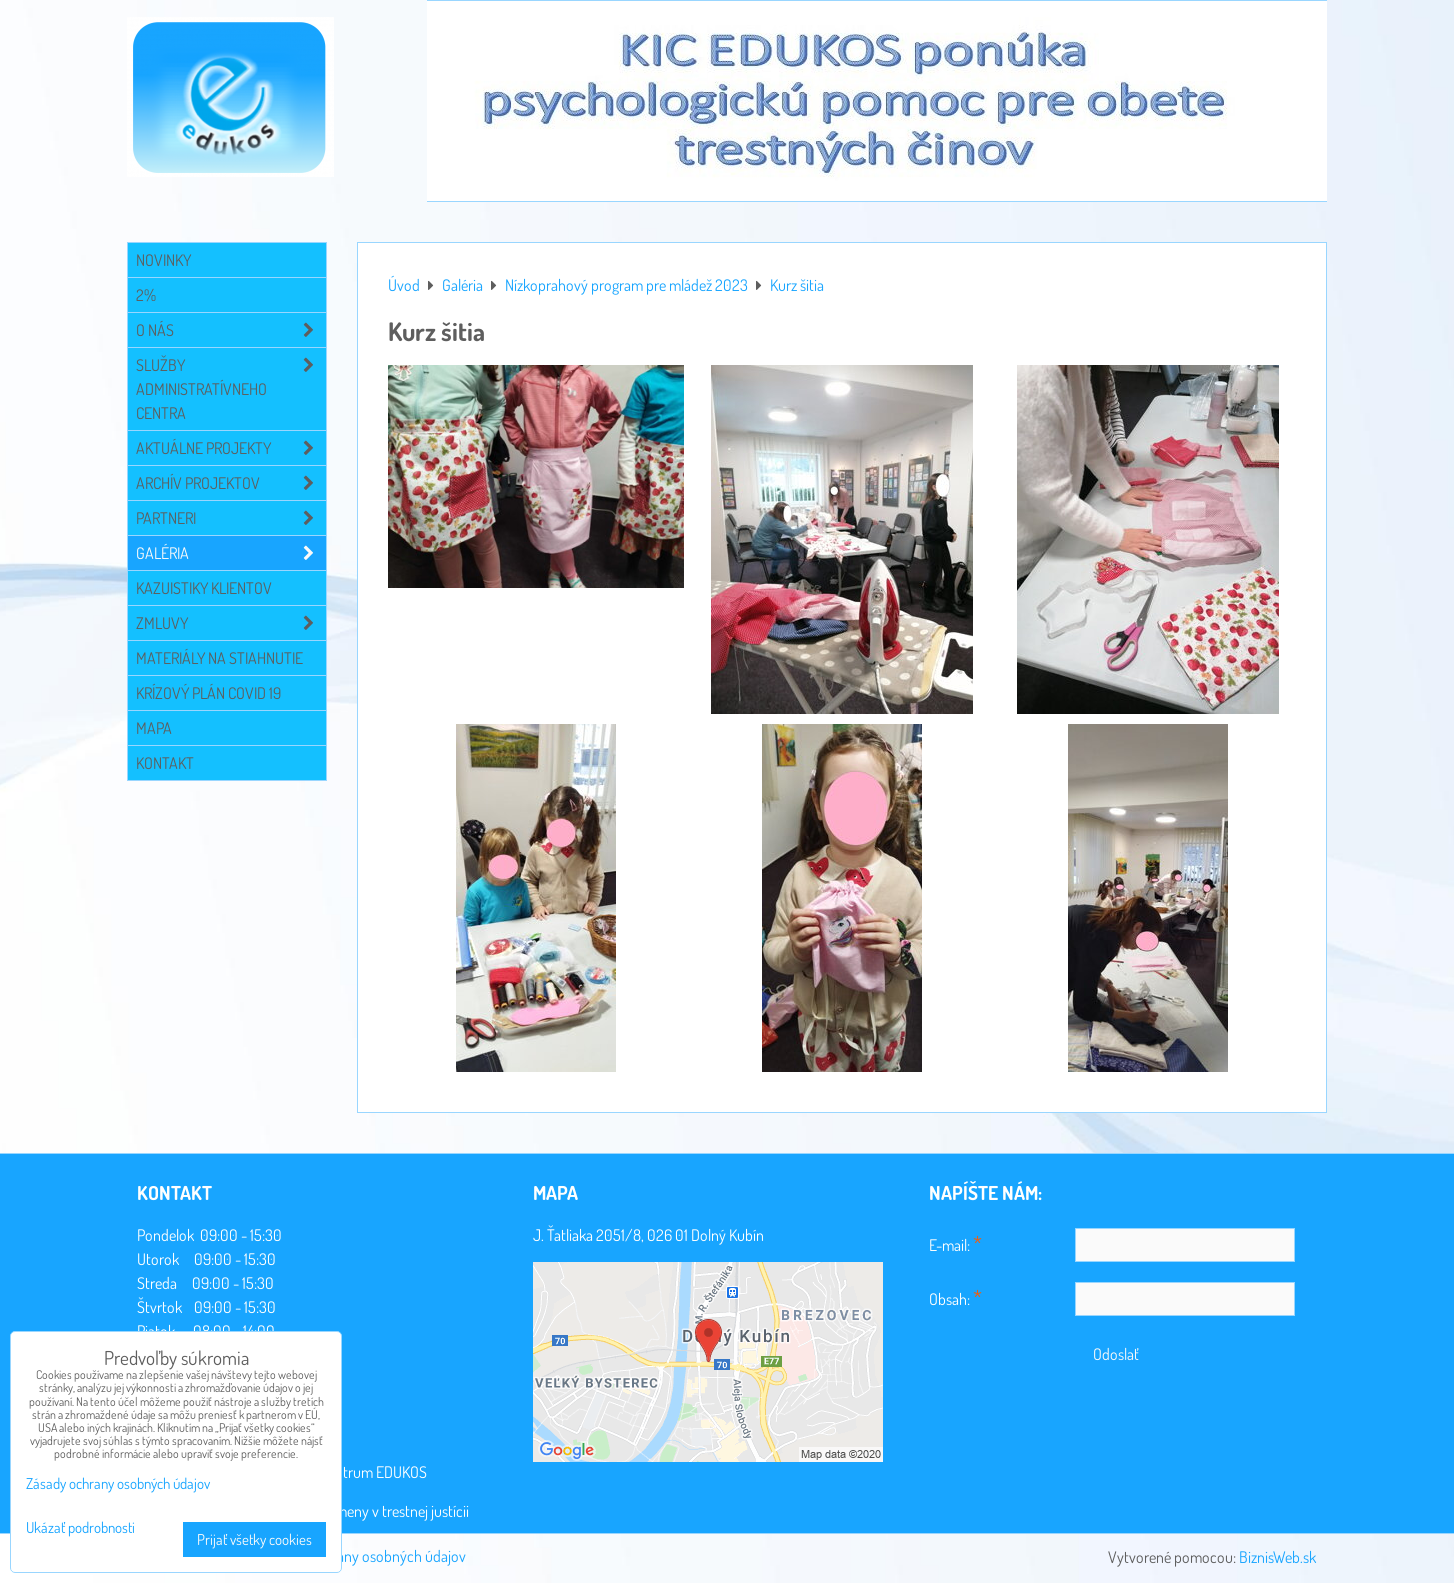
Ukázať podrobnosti (80, 1528)
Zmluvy (231, 623)
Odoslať (1116, 1354)
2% (146, 295)
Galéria (231, 553)
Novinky (163, 260)
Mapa (154, 728)
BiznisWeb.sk (1277, 1557)
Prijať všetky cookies (254, 1539)
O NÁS (231, 330)
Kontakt (165, 763)
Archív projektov (231, 483)
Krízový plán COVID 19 (208, 693)
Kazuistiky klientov (204, 588)
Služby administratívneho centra (231, 389)
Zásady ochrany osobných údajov (364, 1556)
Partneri (231, 518)
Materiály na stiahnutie (219, 658)
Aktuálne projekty (231, 448)
